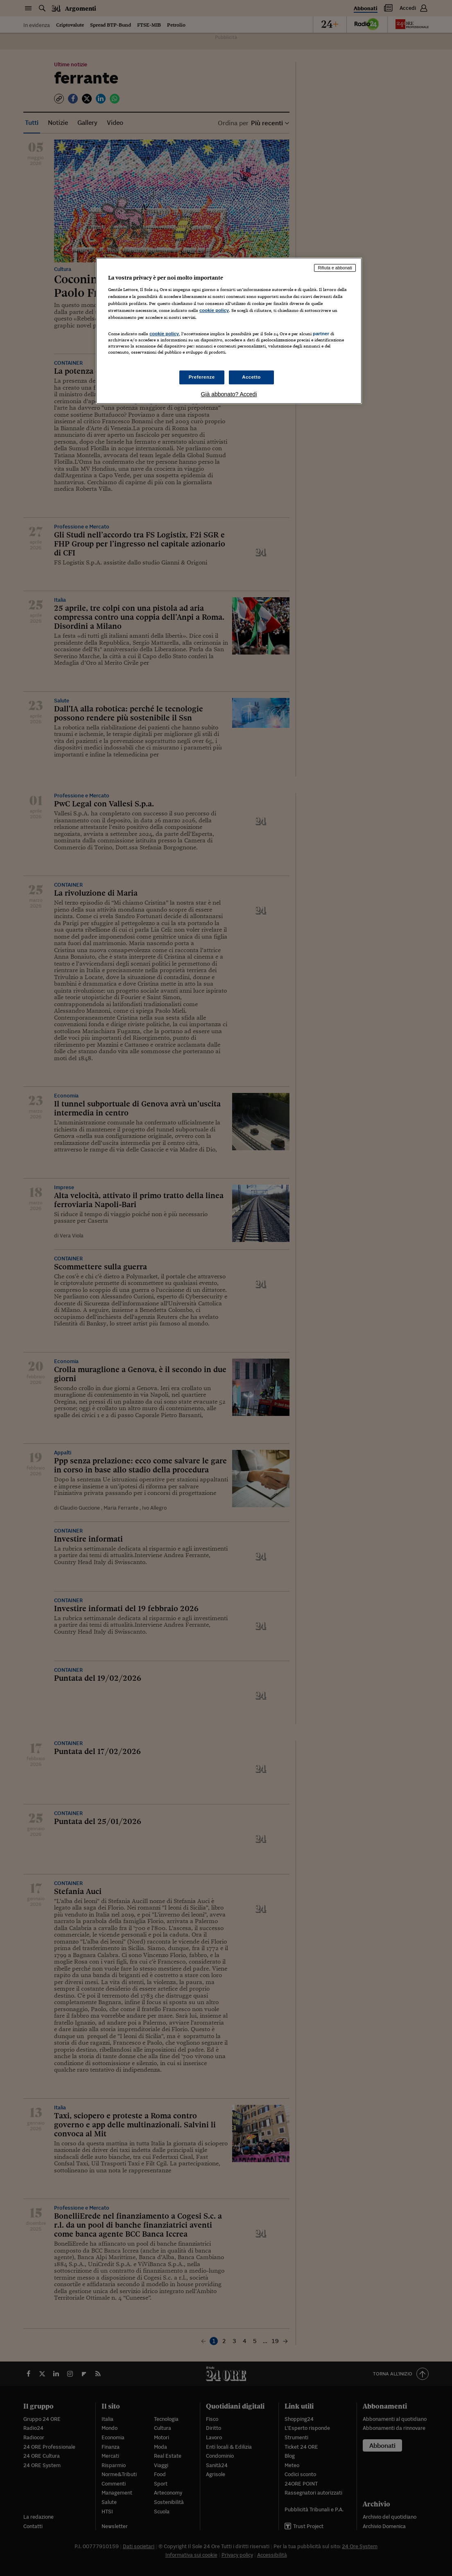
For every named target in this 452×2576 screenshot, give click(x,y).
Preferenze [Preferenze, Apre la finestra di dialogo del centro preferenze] (202, 377)
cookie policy (214, 310)
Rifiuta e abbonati (335, 267)
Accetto (251, 377)
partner (321, 333)
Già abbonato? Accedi (229, 394)
